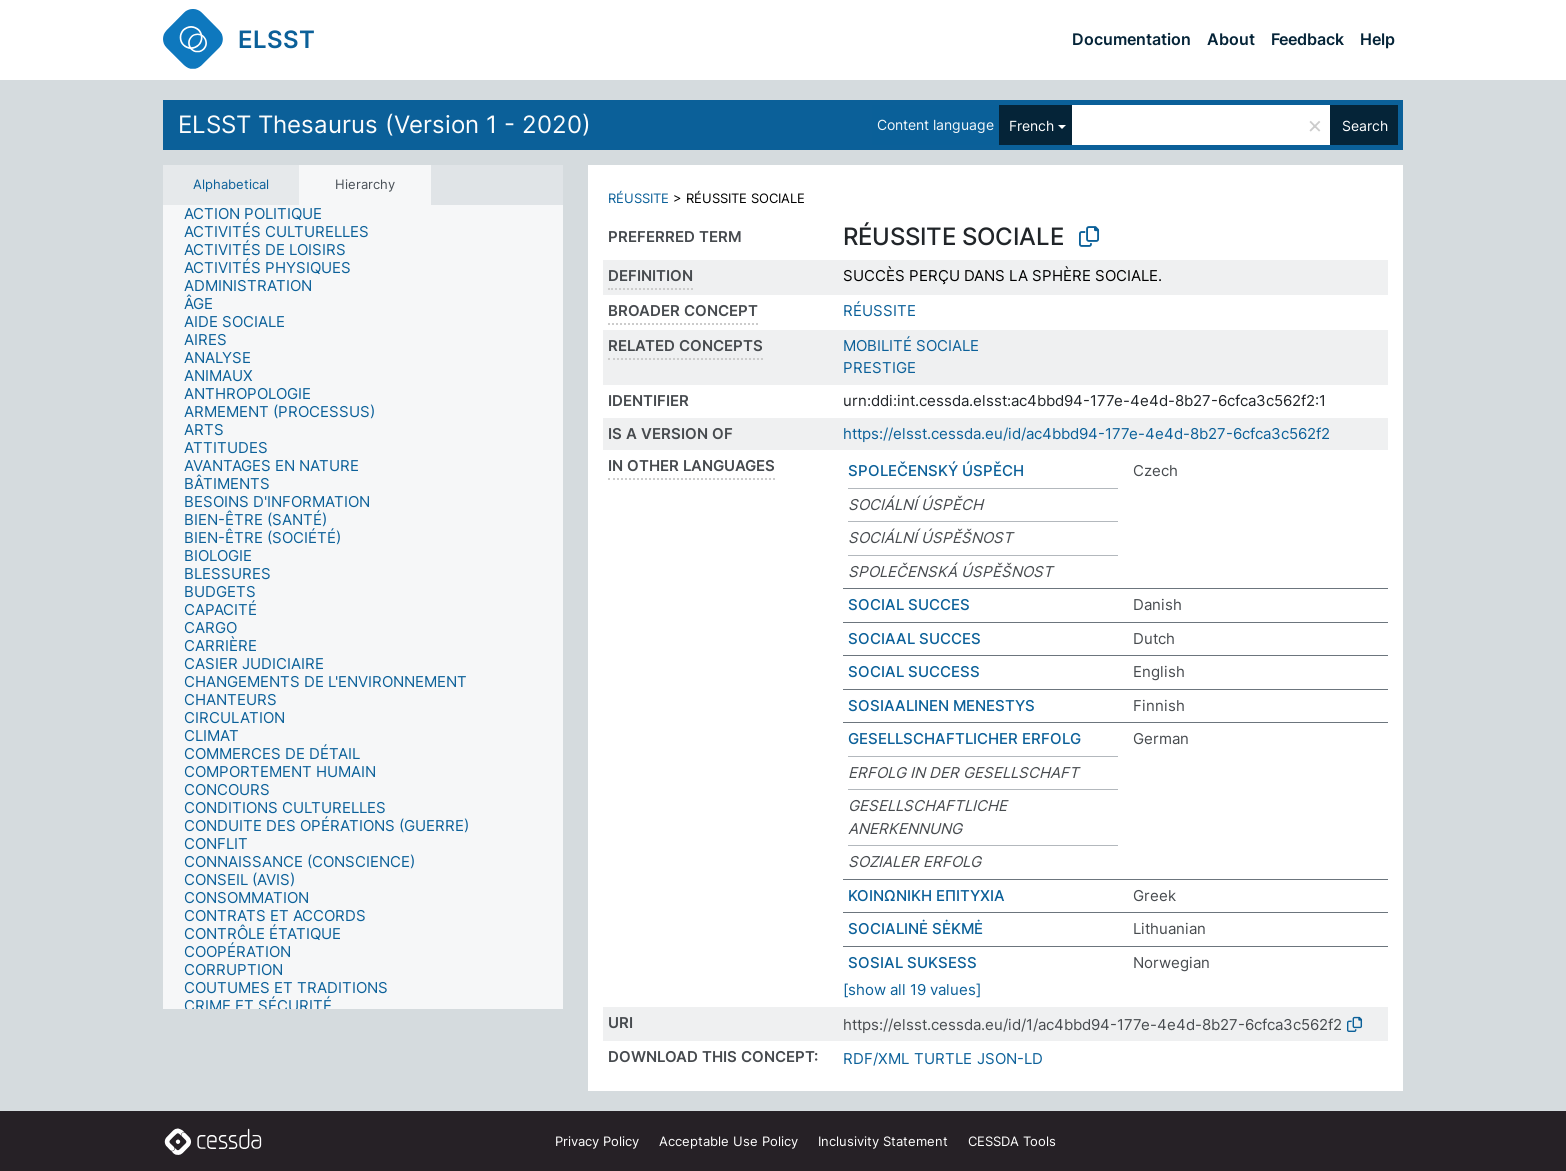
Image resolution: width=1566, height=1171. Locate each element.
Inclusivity (883, 1141)
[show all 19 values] (912, 989)
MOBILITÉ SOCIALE (911, 345)
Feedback (1307, 39)
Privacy (597, 1141)
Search (1365, 125)
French (1031, 125)
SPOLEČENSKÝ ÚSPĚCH (936, 470)
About (1231, 39)
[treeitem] (261, 214)
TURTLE (943, 1058)
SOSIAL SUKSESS (912, 962)
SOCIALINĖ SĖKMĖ (915, 928)
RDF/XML (876, 1058)
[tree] (363, 607)
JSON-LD (1010, 1058)
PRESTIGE (879, 367)
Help (1377, 39)
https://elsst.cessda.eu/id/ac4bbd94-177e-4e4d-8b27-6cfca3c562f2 (1086, 433)
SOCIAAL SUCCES (914, 638)
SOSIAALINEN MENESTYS (941, 705)
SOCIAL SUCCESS (914, 671)
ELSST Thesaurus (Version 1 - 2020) (384, 124)
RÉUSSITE (638, 198)
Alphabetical (231, 184)
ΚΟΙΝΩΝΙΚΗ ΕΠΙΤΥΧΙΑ (926, 895)
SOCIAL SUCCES (909, 604)
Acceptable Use (728, 1141)
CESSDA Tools (1012, 1141)
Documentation (1131, 39)
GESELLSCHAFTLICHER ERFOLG (964, 738)
